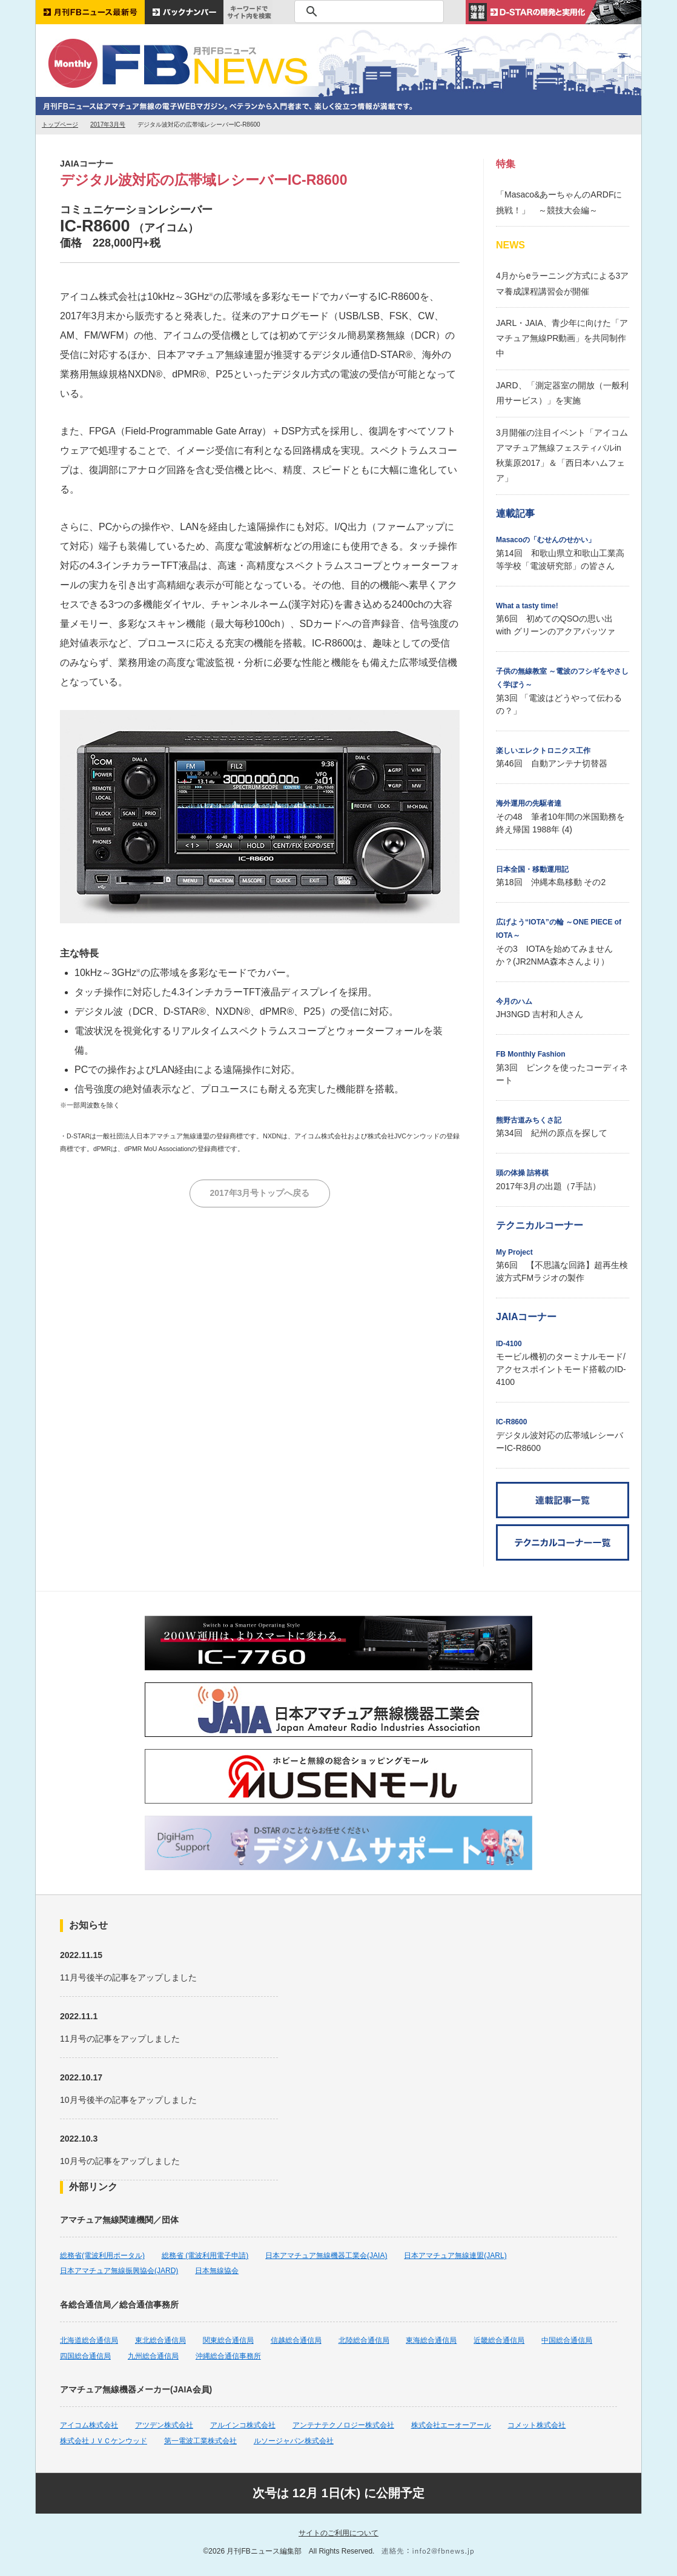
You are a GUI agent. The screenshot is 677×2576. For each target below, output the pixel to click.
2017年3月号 (107, 124)
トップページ (60, 124)
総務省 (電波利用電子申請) (205, 2255)
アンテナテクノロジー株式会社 (343, 2425)
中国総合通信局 (566, 2340)
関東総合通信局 (228, 2340)
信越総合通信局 (296, 2340)
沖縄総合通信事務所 (228, 2356)
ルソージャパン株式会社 (294, 2441)
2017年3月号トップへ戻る (260, 1193)
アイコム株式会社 (89, 2425)
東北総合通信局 (160, 2340)
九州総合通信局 (153, 2356)
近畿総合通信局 (499, 2340)
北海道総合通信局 (89, 2340)
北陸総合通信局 (363, 2340)
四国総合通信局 (85, 2356)
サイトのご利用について (338, 2533)
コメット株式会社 (536, 2425)
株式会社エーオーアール (451, 2425)
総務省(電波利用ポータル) (102, 2255)
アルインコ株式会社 (243, 2425)
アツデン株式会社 (164, 2425)
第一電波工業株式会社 (200, 2441)
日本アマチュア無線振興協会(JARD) (119, 2270)
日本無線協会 (217, 2270)
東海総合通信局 (431, 2340)
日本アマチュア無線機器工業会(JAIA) (326, 2255)
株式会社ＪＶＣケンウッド (103, 2441)
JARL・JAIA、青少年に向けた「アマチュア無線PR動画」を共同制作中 (562, 338)
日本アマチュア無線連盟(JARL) (455, 2255)
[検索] (367, 11)
